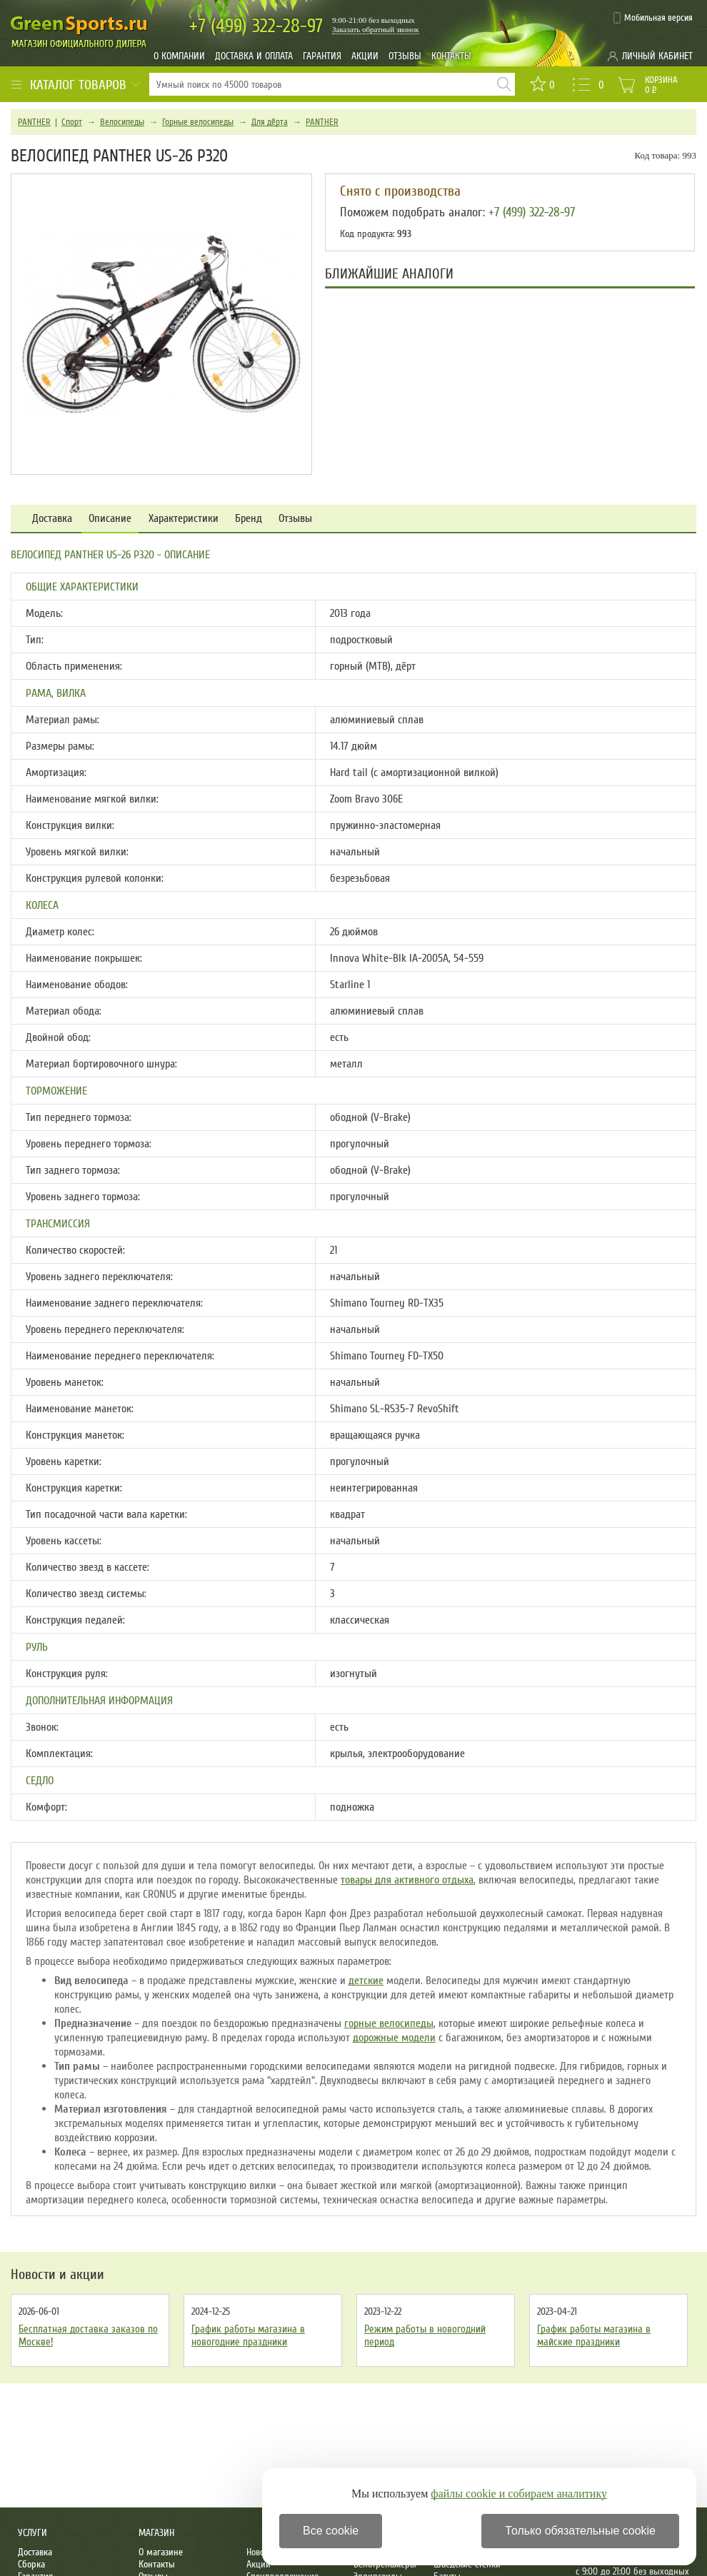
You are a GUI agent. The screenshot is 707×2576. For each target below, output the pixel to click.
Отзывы (404, 56)
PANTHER (34, 122)
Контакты (451, 56)
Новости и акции (57, 2274)
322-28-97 (256, 26)
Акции (364, 56)
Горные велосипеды (198, 122)
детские (366, 1980)
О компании (179, 56)
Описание (110, 518)
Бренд (248, 518)
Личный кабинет (657, 56)
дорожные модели (394, 2038)
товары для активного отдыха (407, 1880)
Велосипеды (122, 122)
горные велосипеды (388, 2023)
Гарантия (322, 56)
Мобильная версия (658, 18)
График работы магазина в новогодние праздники (248, 2335)
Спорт (71, 122)
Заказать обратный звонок (375, 29)
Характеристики (184, 518)
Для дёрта (269, 122)
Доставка (52, 518)
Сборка (31, 2564)
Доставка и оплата (254, 56)
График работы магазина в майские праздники (594, 2335)
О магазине (161, 2552)
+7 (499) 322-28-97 (531, 212)
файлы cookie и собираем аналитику (519, 2493)
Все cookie (330, 2531)
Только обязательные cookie (580, 2531)
